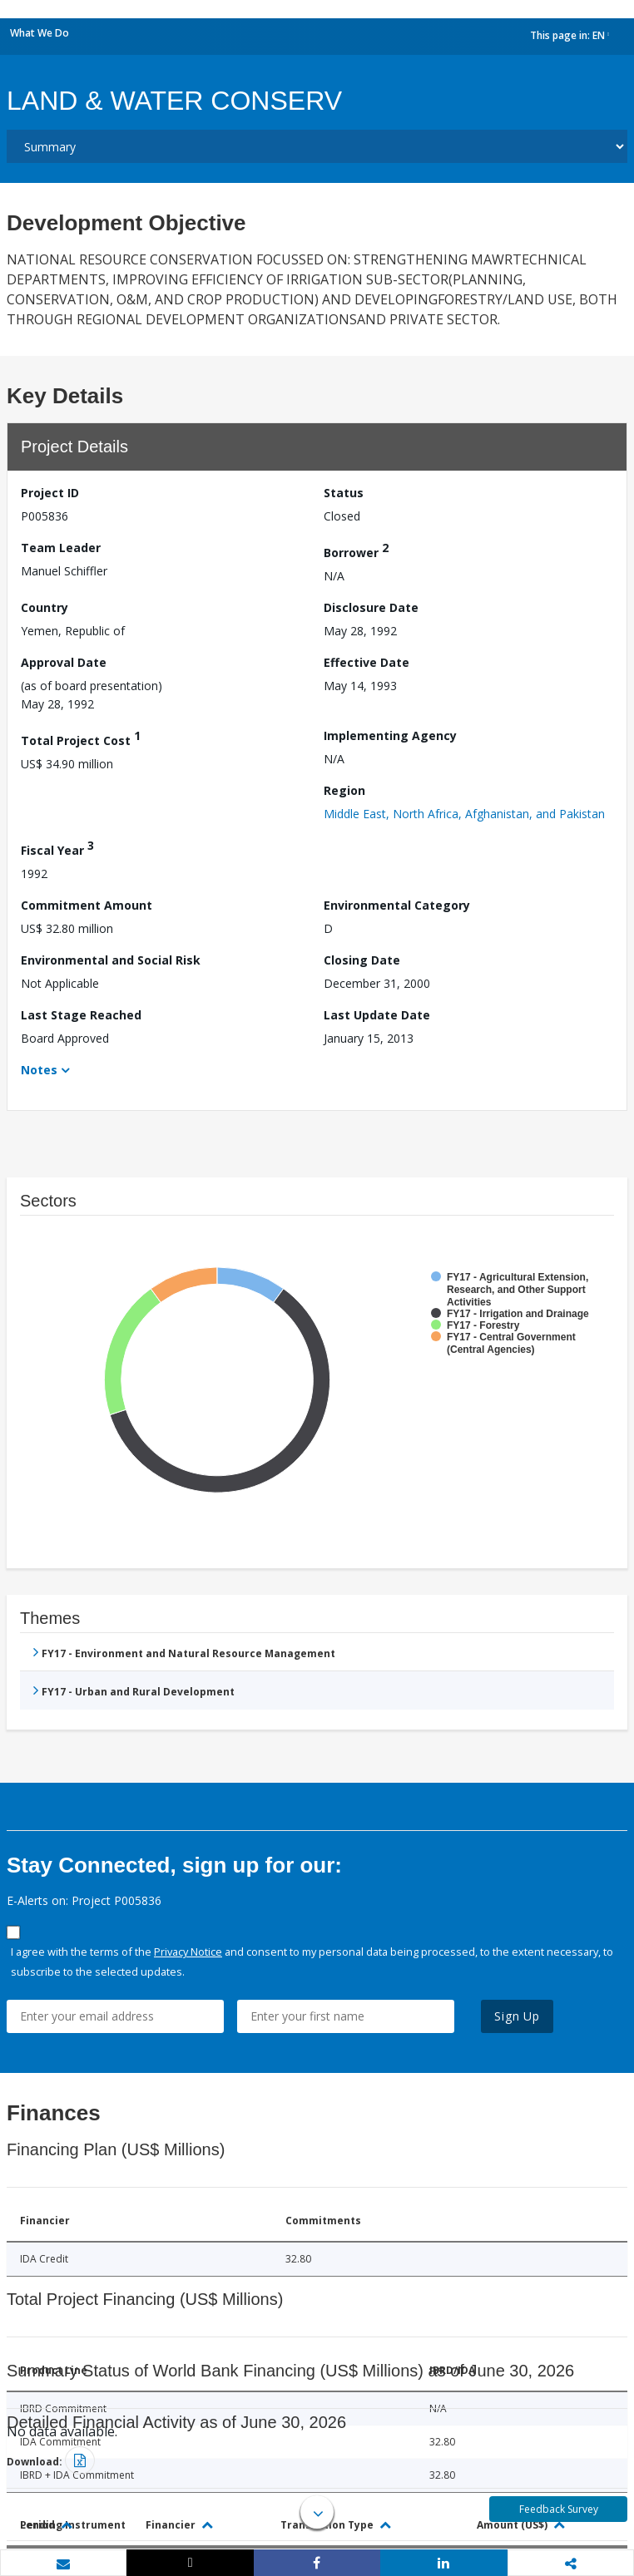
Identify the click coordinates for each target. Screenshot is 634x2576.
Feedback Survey (558, 2509)
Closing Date (362, 960)
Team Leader (61, 547)
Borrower (356, 550)
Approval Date (63, 662)
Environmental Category (397, 905)
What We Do (39, 33)
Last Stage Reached (81, 1015)
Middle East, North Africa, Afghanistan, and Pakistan (464, 814)
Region (344, 790)
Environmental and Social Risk (111, 960)
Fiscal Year (57, 847)
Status (344, 493)
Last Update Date (377, 1015)
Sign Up (517, 2016)
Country (44, 607)
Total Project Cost (81, 738)
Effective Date (366, 662)
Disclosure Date (371, 607)
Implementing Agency (390, 735)
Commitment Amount (86, 905)
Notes (39, 1070)
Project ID (50, 493)
